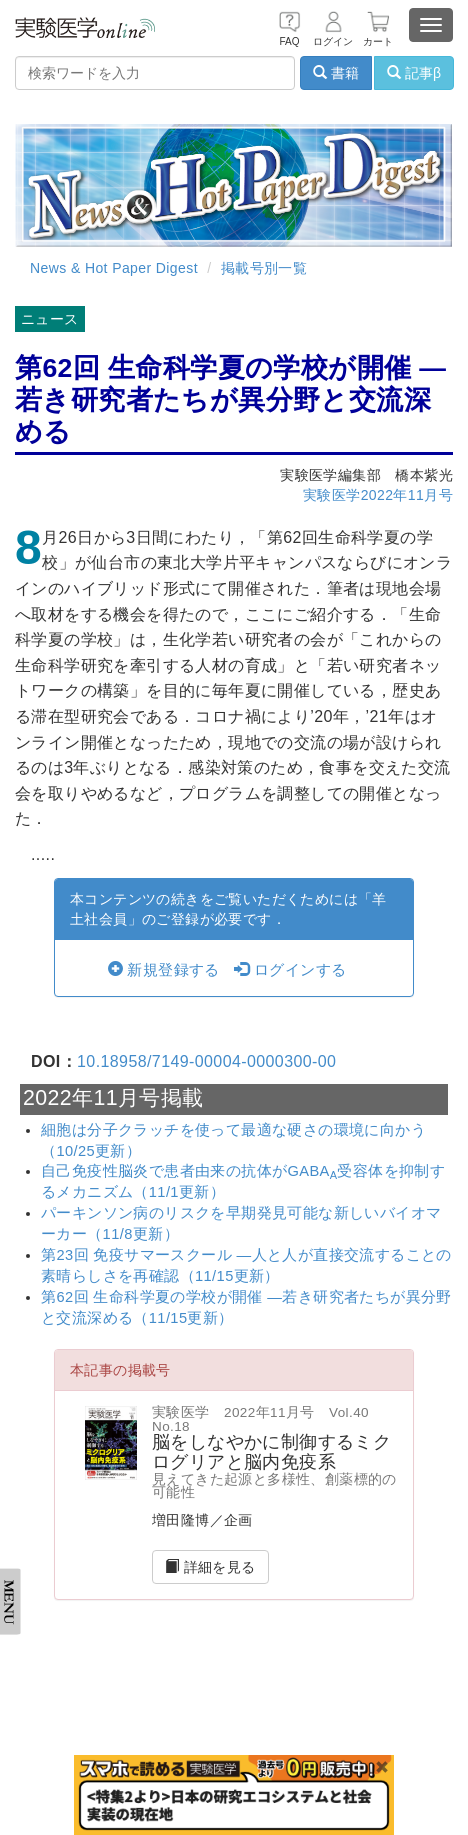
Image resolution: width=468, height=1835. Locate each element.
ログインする (290, 970)
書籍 (336, 73)
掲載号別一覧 (264, 268)
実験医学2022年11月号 (378, 495)
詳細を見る (210, 1567)
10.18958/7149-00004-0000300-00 (206, 1061)
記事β (414, 73)
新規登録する (164, 970)
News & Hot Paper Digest (114, 268)
